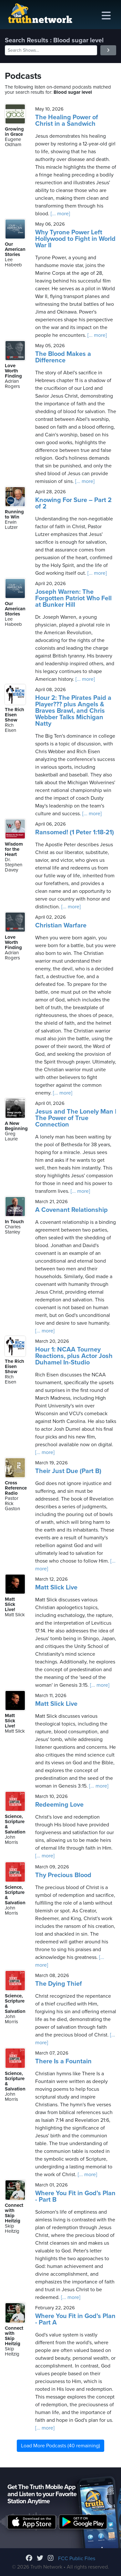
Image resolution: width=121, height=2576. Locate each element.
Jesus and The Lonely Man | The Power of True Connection (75, 1118)
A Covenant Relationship (71, 1210)
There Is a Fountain (63, 2061)
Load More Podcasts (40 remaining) (60, 2445)
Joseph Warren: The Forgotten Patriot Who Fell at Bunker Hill (73, 598)
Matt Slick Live (56, 1587)
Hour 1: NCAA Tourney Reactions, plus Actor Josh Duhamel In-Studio (74, 1356)
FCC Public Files (76, 2558)
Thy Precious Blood (63, 1875)
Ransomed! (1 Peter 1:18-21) (74, 832)
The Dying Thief (58, 1984)
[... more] (59, 213)
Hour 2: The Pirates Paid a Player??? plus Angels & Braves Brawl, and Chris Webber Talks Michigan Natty (73, 711)
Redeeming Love (59, 1805)
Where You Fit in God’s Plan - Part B (75, 2196)
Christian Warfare (60, 925)
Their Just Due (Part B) (68, 1471)
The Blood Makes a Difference (63, 357)
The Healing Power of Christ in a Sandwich (66, 120)
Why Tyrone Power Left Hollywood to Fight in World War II (75, 239)
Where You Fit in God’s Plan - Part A (75, 2319)
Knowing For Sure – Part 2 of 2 (73, 503)
